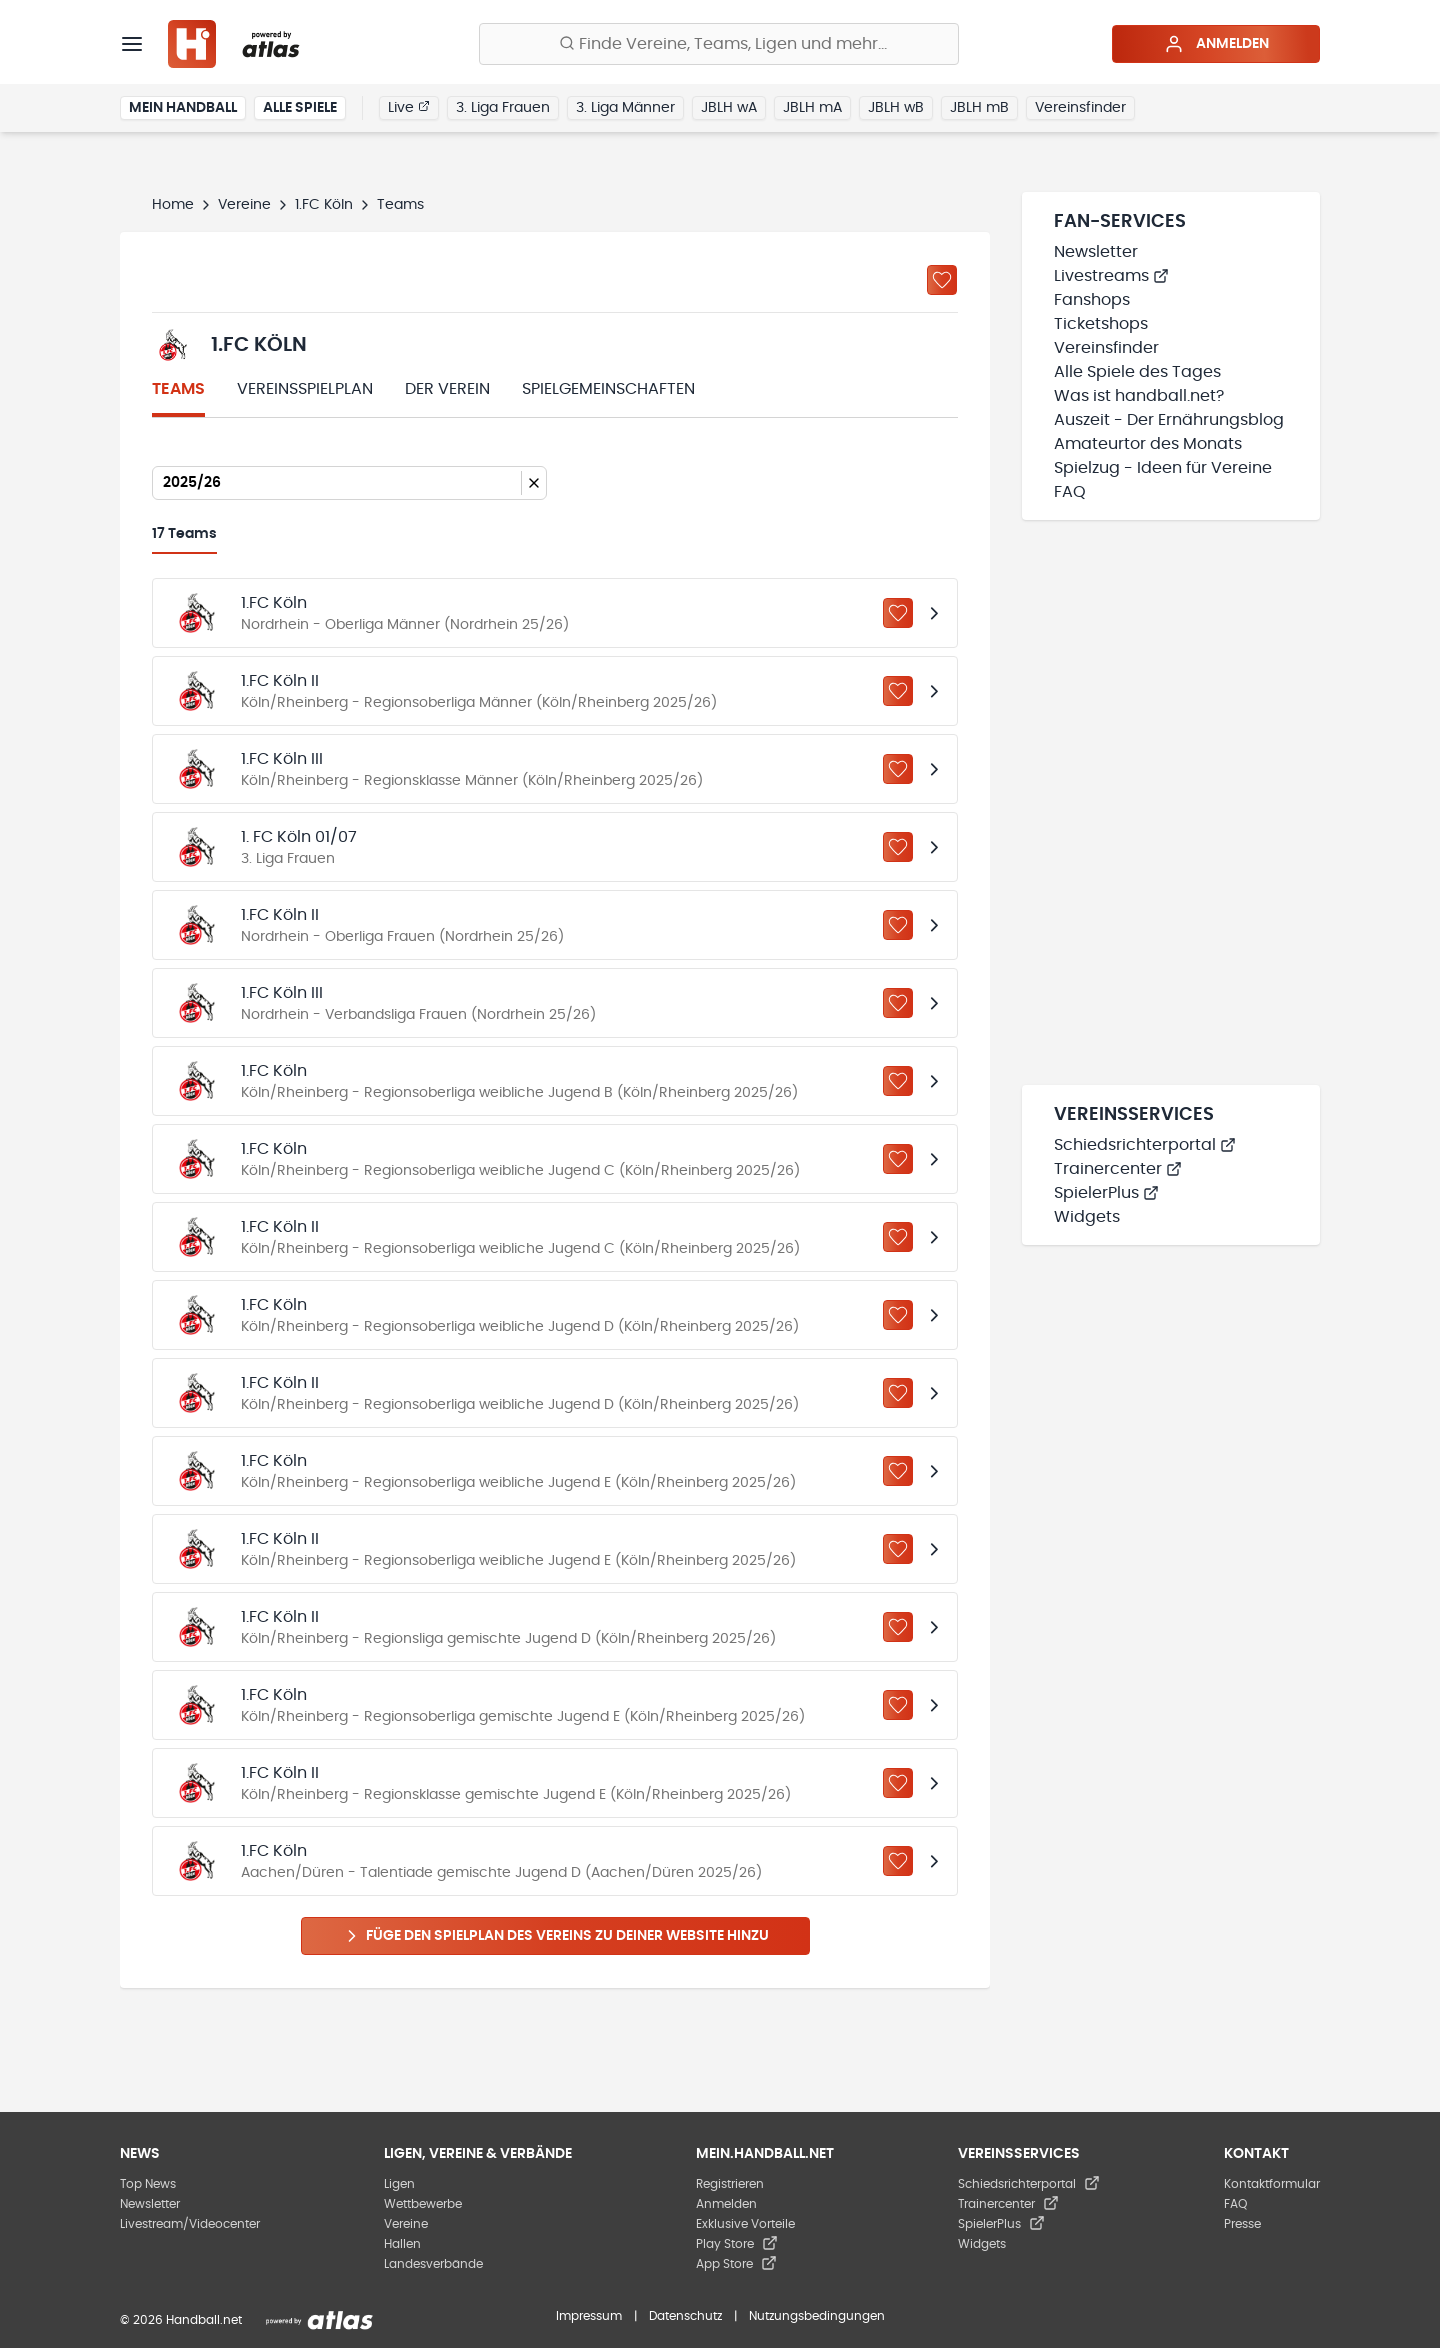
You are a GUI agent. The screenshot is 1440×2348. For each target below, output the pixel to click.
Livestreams (1111, 276)
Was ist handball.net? (1139, 396)
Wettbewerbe (423, 2204)
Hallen (402, 2244)
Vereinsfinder (1080, 108)
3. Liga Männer (625, 108)
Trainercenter (1118, 1169)
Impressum (589, 2316)
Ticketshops (1101, 324)
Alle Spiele (300, 108)
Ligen (399, 2184)
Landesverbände (433, 2264)
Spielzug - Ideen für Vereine (1163, 468)
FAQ (1070, 492)
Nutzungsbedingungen (817, 2316)
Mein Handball (183, 108)
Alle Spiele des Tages (1137, 372)
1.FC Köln (324, 205)
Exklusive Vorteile (745, 2224)
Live (409, 107)
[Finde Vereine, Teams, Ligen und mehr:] (719, 44)
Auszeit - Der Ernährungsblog (1169, 420)
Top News (148, 2184)
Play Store (737, 2244)
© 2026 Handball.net (181, 2320)
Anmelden (1216, 44)
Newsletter (1096, 252)
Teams (178, 389)
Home (173, 205)
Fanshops (1092, 300)
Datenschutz (685, 2316)
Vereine (244, 205)
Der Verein (447, 389)
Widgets (1087, 1217)
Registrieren (730, 2184)
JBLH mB (979, 108)
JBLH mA (812, 108)
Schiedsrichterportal (1145, 1145)
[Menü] (132, 44)
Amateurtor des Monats (1148, 444)
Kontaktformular (1272, 2184)
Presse (1242, 2224)
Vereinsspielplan (305, 389)
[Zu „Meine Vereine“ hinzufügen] (942, 280)
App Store (736, 2264)
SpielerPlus (1106, 1193)
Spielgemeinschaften (608, 389)
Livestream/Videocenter (190, 2224)
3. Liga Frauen (503, 108)
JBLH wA (729, 108)
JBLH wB (896, 108)
